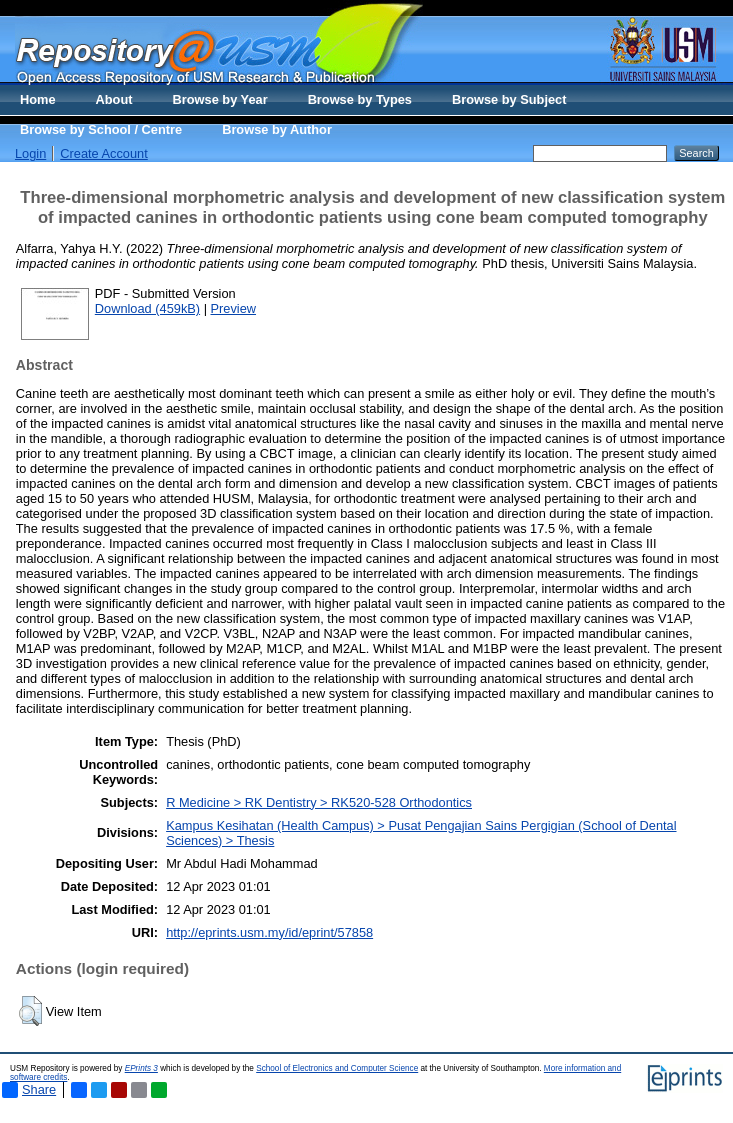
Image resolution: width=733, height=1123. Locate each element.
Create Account (104, 153)
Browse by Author (277, 129)
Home (38, 99)
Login (30, 153)
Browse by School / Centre (101, 129)
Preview (234, 308)
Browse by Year (220, 99)
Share (29, 1090)
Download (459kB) (147, 308)
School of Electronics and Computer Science (337, 1068)
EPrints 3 (141, 1068)
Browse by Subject (509, 99)
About (114, 99)
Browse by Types (360, 99)
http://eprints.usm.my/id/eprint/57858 (269, 932)
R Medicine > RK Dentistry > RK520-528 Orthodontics (319, 802)
